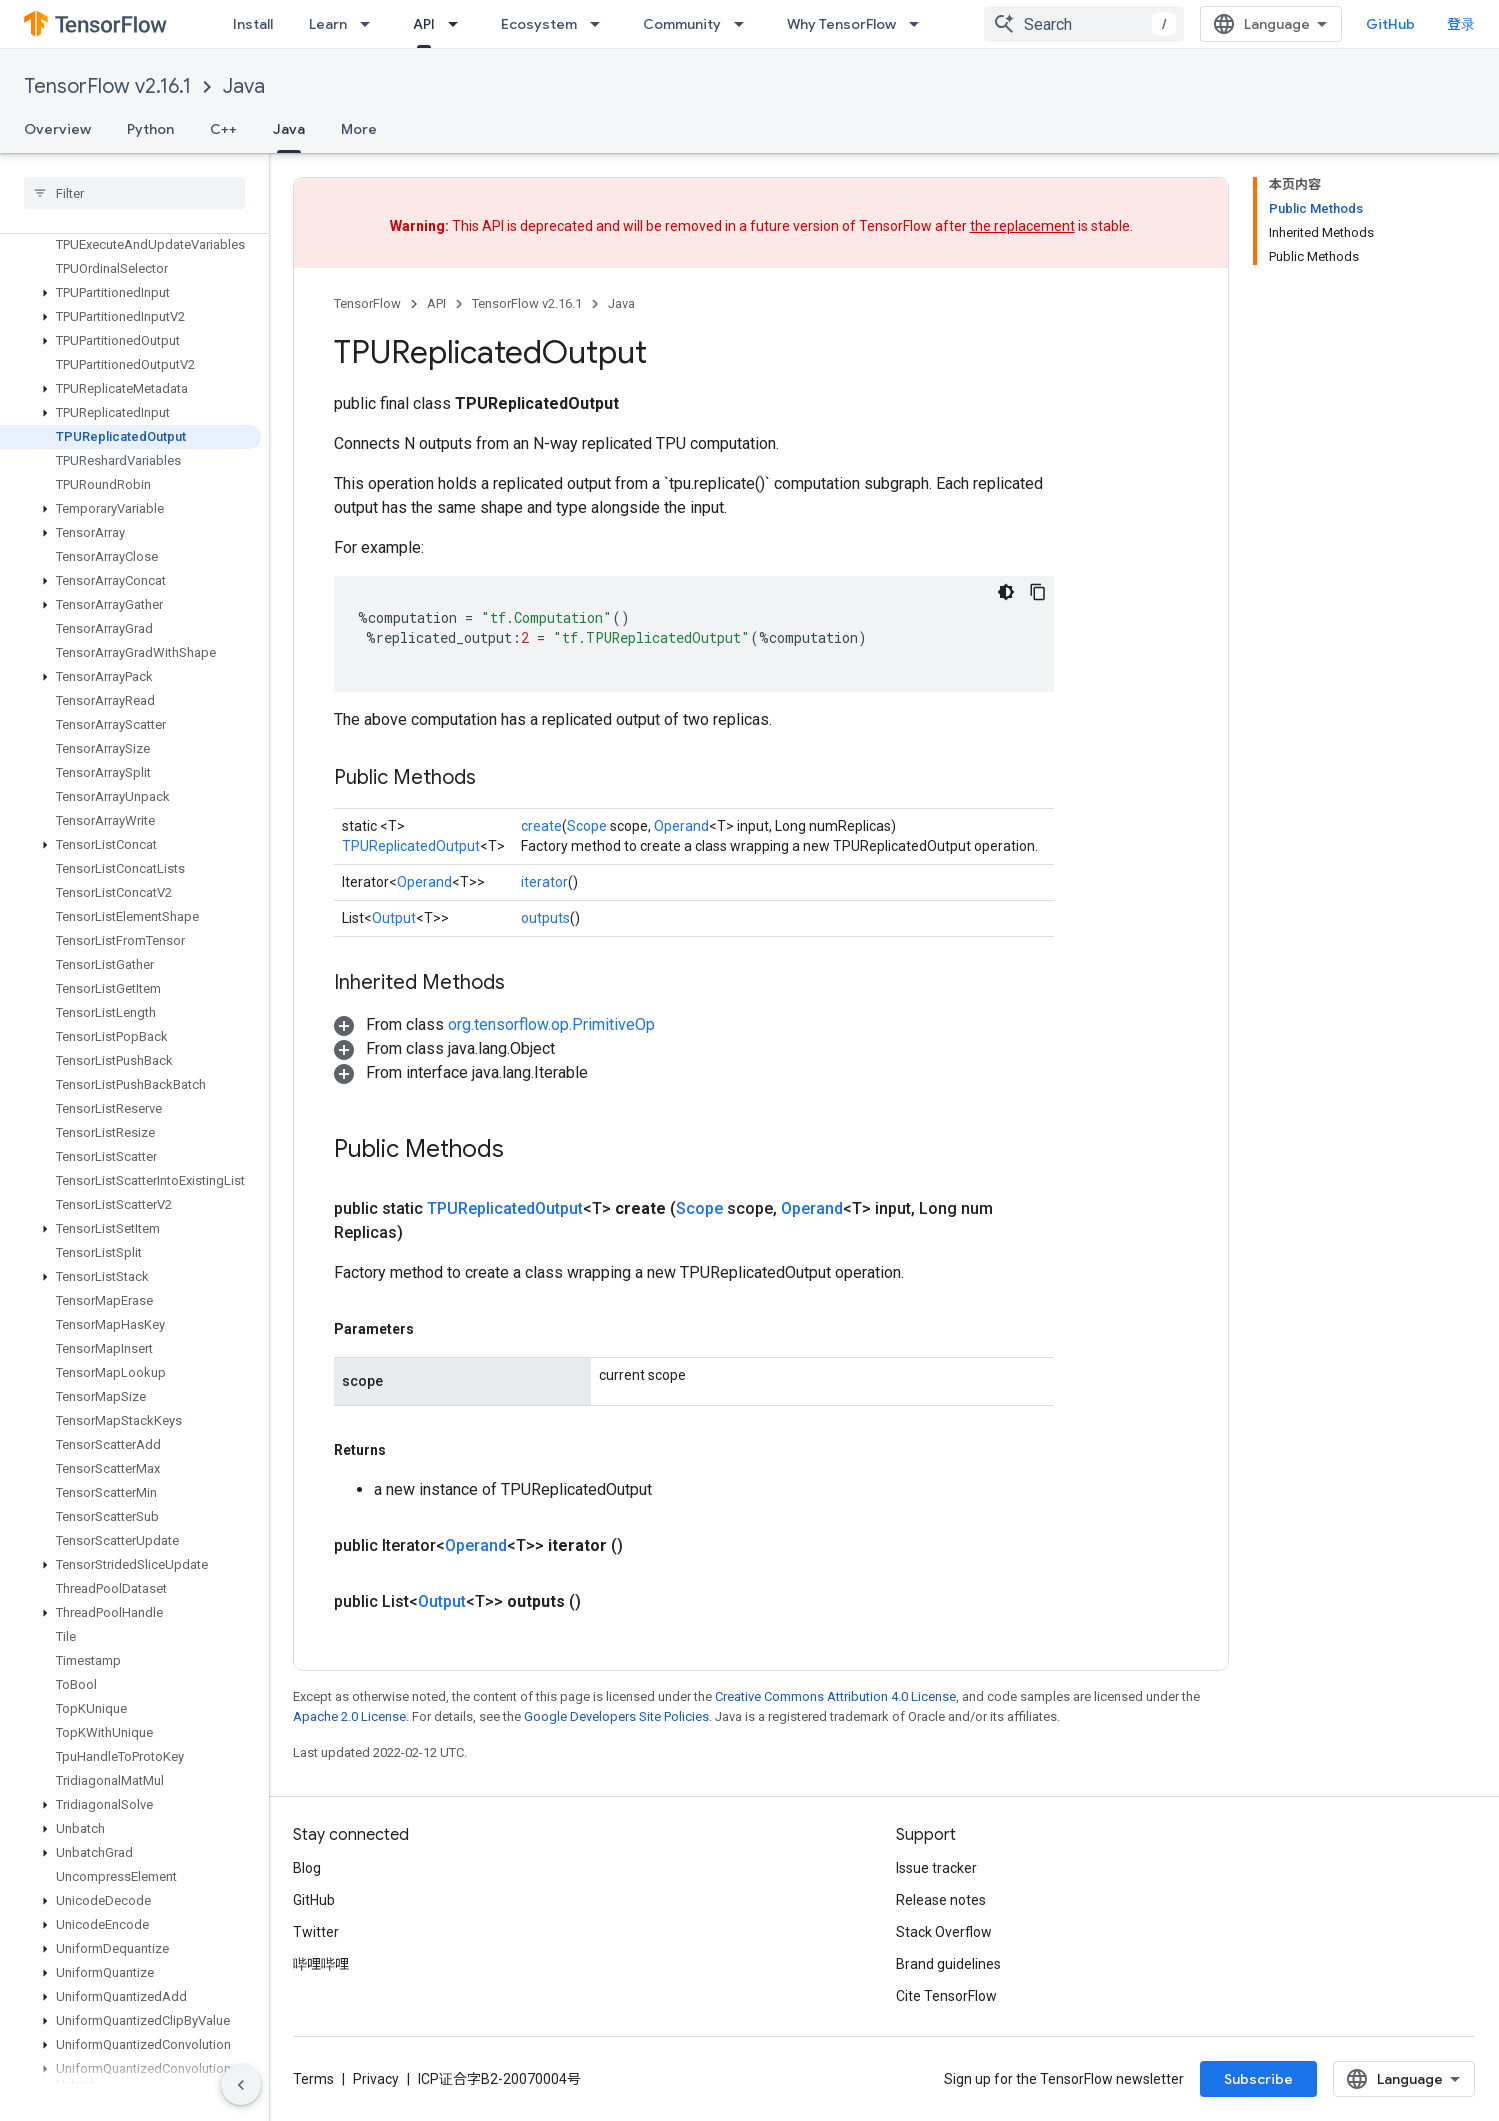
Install (253, 24)
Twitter (316, 1932)
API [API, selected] (424, 24)
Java (244, 86)
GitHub (1390, 24)
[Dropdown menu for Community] (745, 24)
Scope (587, 826)
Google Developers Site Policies (616, 1716)
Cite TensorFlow (946, 1996)
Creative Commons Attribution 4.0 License (835, 1696)
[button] (130, 293)
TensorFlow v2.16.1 (107, 86)
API (436, 303)
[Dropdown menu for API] (459, 24)
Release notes (941, 1900)
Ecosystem (539, 24)
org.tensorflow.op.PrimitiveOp (551, 1024)
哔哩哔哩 (321, 1964)
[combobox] (1084, 24)
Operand (681, 826)
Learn (328, 24)
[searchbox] (134, 193)
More (359, 129)
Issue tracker (936, 1868)
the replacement (1022, 226)
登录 (1461, 24)
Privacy (376, 2079)
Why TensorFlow (841, 24)
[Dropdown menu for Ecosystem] (601, 24)
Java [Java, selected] (289, 129)
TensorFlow (367, 303)
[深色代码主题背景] (1006, 592)
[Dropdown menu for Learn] (371, 24)
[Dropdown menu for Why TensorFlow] (920, 24)
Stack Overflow (944, 1932)
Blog (307, 1868)
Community (682, 24)
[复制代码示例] (1038, 592)
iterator (544, 882)
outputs (545, 918)
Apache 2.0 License (349, 1716)
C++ (223, 129)
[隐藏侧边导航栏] (241, 2085)
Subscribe (1258, 2079)
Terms (313, 2079)
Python (150, 129)
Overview (57, 129)
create (541, 826)
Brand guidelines (948, 1964)
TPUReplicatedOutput (411, 846)
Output (394, 918)
